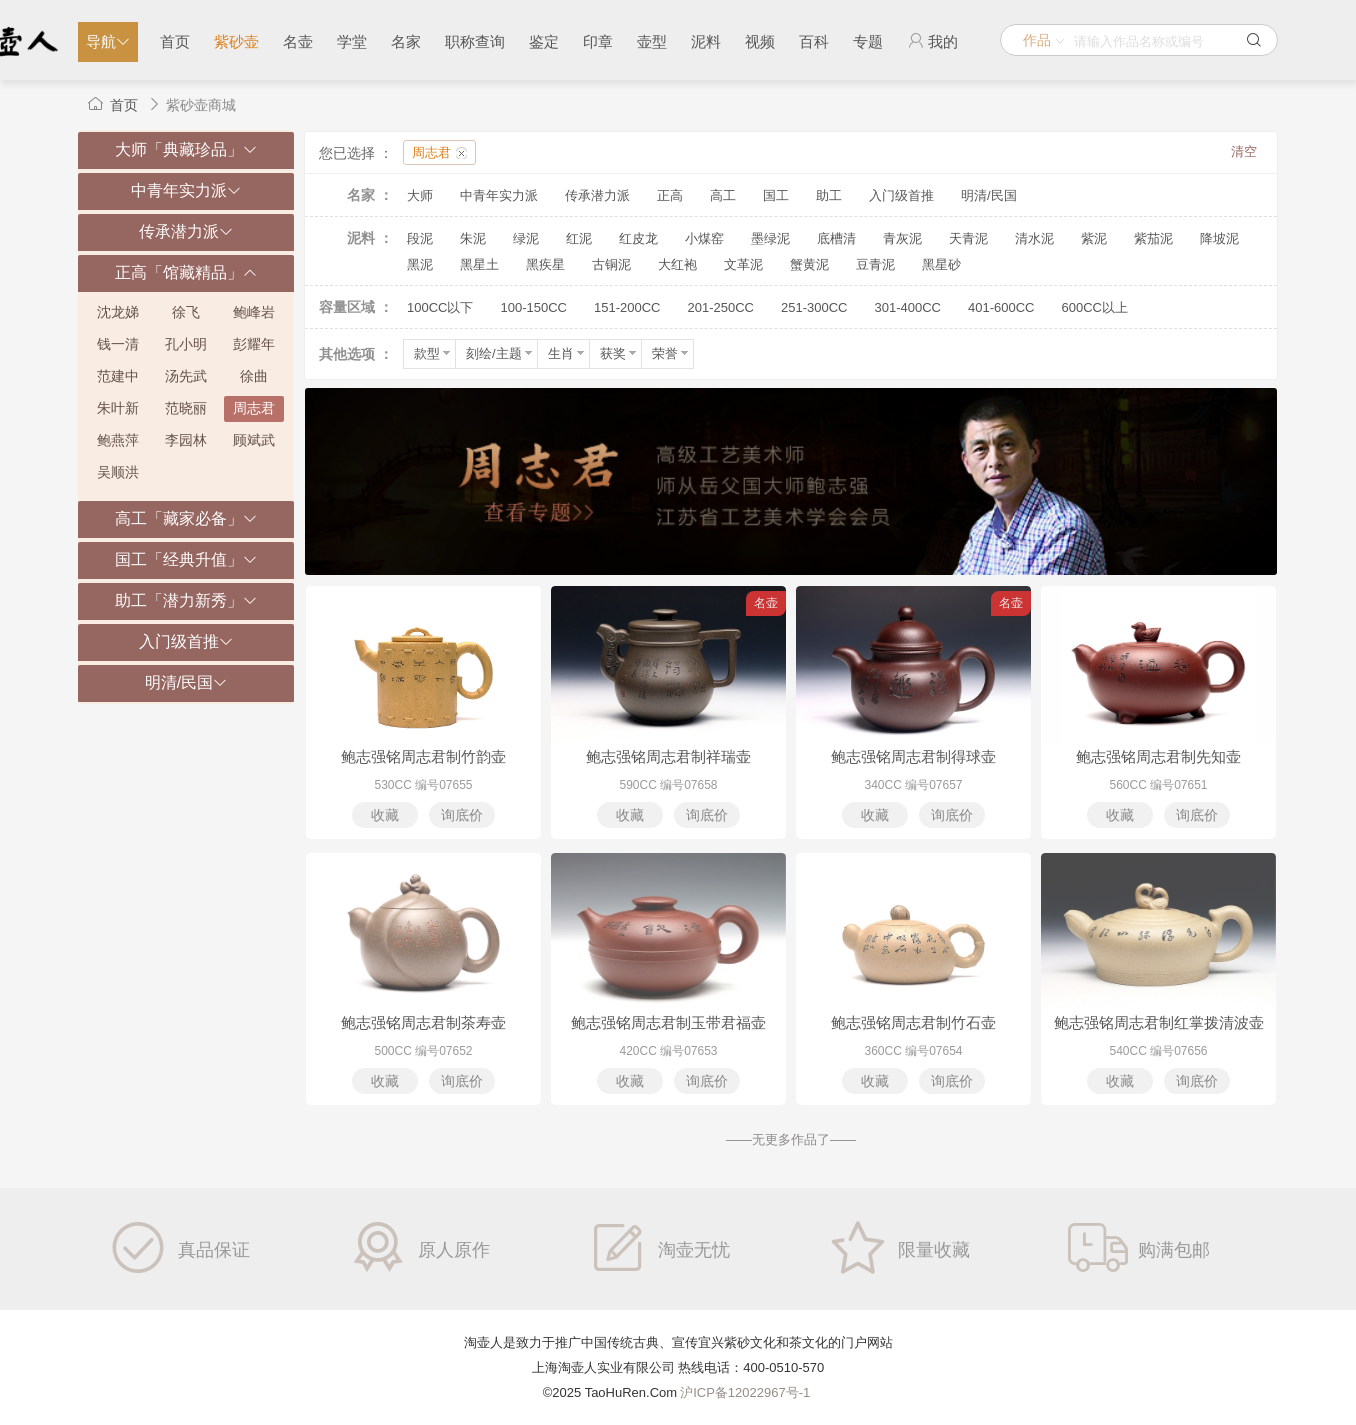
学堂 (352, 41)
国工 (776, 195)
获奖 (619, 353)
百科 (814, 41)
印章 (598, 41)
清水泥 (1034, 238)
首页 (175, 41)
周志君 (254, 408)
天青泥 (968, 238)
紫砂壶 (236, 41)
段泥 (420, 238)
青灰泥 (902, 238)
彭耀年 (254, 344)
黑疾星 (545, 264)
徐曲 (254, 376)
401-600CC (1001, 307)
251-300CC (814, 307)
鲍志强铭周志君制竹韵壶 (423, 756)
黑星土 (479, 264)
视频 (760, 41)
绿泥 (526, 238)
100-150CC (533, 307)
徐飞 (186, 312)
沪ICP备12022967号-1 (745, 1392)
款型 (433, 353)
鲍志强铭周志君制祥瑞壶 (668, 756)
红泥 (579, 238)
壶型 (652, 41)
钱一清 (118, 344)
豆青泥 (875, 264)
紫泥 (1094, 238)
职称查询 (475, 41)
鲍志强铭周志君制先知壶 (1158, 756)
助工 (829, 195)
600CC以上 (1094, 307)
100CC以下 (440, 307)
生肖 (567, 353)
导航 (108, 41)
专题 (868, 41)
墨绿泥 (770, 238)
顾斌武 (254, 440)
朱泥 (473, 238)
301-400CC (907, 307)
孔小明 (186, 344)
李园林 (186, 440)
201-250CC (720, 307)
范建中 (118, 376)
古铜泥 (611, 264)
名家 (406, 41)
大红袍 (677, 264)
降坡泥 (1219, 238)
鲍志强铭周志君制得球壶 (913, 756)
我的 (932, 41)
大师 (420, 195)
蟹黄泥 (809, 264)
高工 (723, 195)
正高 (670, 195)
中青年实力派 (499, 195)
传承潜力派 (597, 195)
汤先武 (186, 376)
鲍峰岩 (254, 312)
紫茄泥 (1153, 238)
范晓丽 (186, 408)
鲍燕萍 (118, 440)
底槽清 (836, 238)
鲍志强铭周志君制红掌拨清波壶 (1159, 1022)
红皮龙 (638, 238)
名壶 (298, 41)
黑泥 (420, 264)
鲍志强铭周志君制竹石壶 (913, 1022)
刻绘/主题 (500, 353)
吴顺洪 (118, 472)
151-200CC (627, 307)
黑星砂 (941, 264)
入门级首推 (901, 195)
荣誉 (671, 353)
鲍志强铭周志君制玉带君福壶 (668, 1022)
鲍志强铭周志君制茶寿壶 (423, 1022)
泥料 (706, 41)
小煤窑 (704, 238)
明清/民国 (989, 195)
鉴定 (544, 41)
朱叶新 (118, 408)
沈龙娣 (118, 312)
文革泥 (743, 264)
